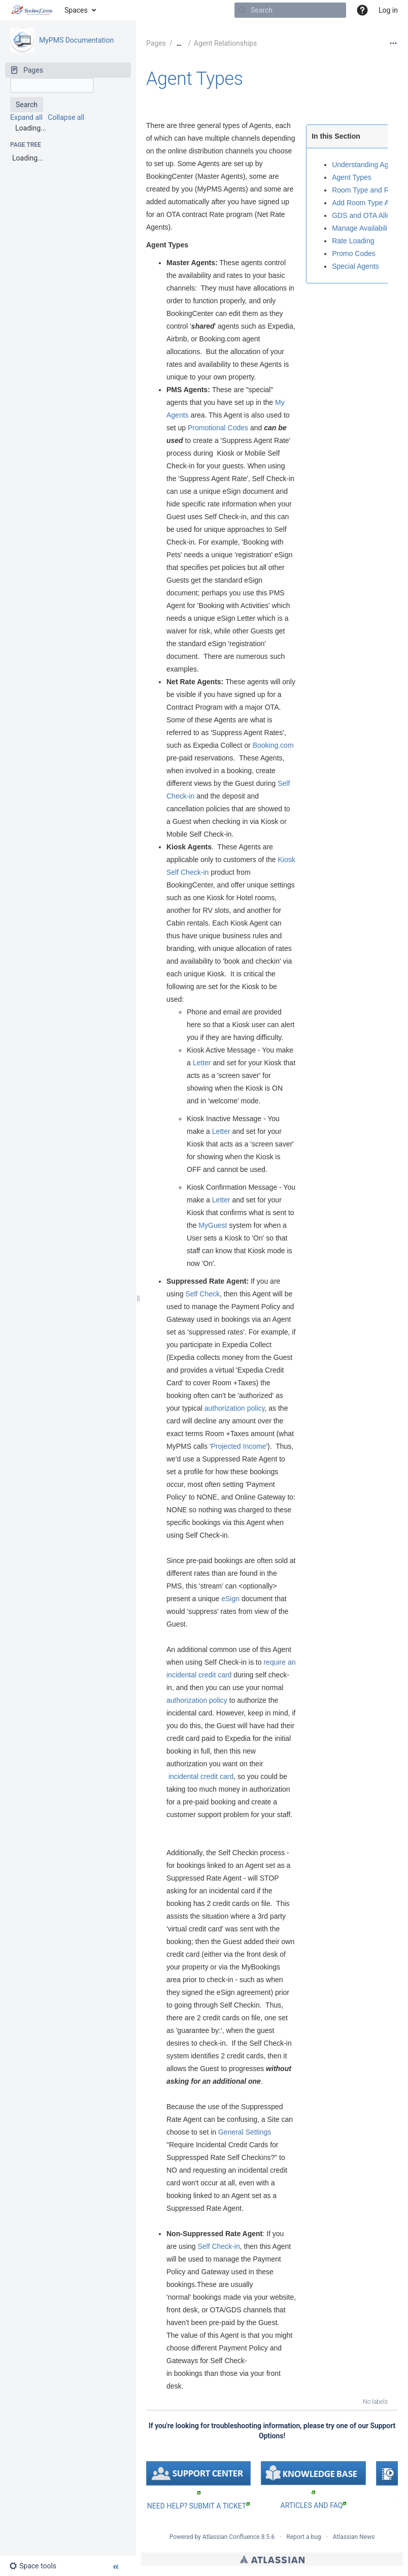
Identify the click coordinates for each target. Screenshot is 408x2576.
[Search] (242, 10)
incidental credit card (200, 1776)
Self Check (201, 1294)
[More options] (393, 43)
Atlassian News (354, 2536)
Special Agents (355, 266)
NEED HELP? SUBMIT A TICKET (198, 2506)
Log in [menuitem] (388, 10)
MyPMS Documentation (76, 40)
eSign (230, 1599)
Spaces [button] (76, 10)
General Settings (244, 2132)
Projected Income (238, 1446)
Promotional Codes (218, 428)
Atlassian (272, 2559)
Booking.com (273, 745)
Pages (156, 43)
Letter (202, 1063)
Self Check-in (218, 2246)
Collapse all (66, 117)
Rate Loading (353, 241)
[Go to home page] (32, 10)
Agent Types (194, 78)
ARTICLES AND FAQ (314, 2505)
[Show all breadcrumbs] (179, 43)
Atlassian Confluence (231, 2536)
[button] (362, 10)
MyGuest (212, 1225)
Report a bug (303, 2536)
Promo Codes (354, 253)
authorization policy (235, 1408)
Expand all (26, 117)
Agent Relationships (225, 43)
